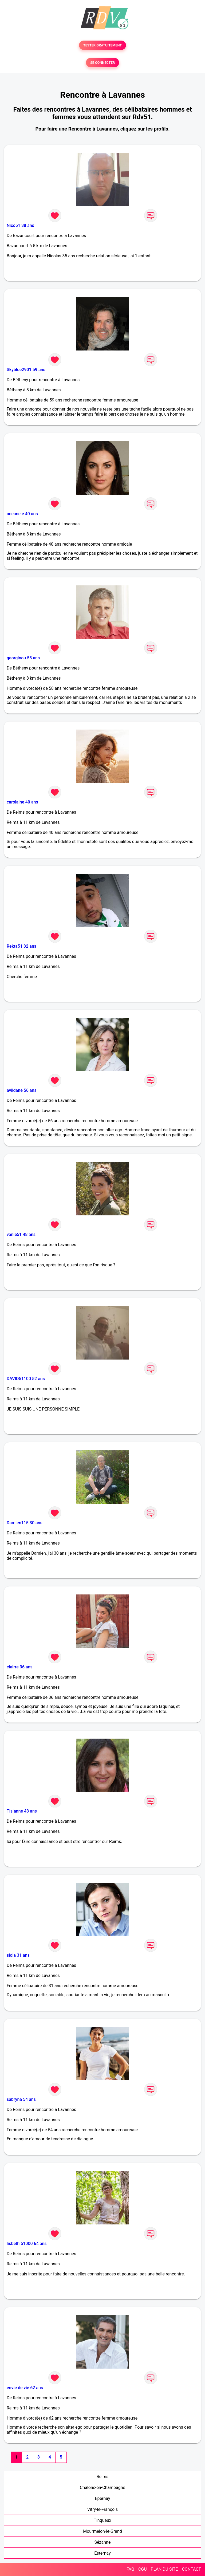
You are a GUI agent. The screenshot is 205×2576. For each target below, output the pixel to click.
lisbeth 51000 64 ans (27, 2243)
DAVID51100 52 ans (26, 1378)
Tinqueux (102, 2520)
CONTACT (191, 2569)
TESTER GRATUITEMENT (102, 45)
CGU (142, 2569)
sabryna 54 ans (21, 2099)
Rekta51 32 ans (21, 946)
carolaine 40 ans (22, 802)
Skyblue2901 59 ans (26, 369)
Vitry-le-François (102, 2509)
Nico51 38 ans (20, 225)
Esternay (102, 2553)
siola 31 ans (18, 1955)
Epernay (102, 2498)
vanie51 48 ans (21, 1234)
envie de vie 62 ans (25, 2387)
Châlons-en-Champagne (102, 2487)
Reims (103, 2476)
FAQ (130, 2569)
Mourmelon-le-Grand (102, 2531)
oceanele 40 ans (22, 513)
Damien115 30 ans (24, 1522)
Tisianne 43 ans (22, 1811)
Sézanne (102, 2542)
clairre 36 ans (20, 1666)
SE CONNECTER (102, 63)
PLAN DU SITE (164, 2569)
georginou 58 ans (23, 657)
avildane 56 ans (22, 1090)
